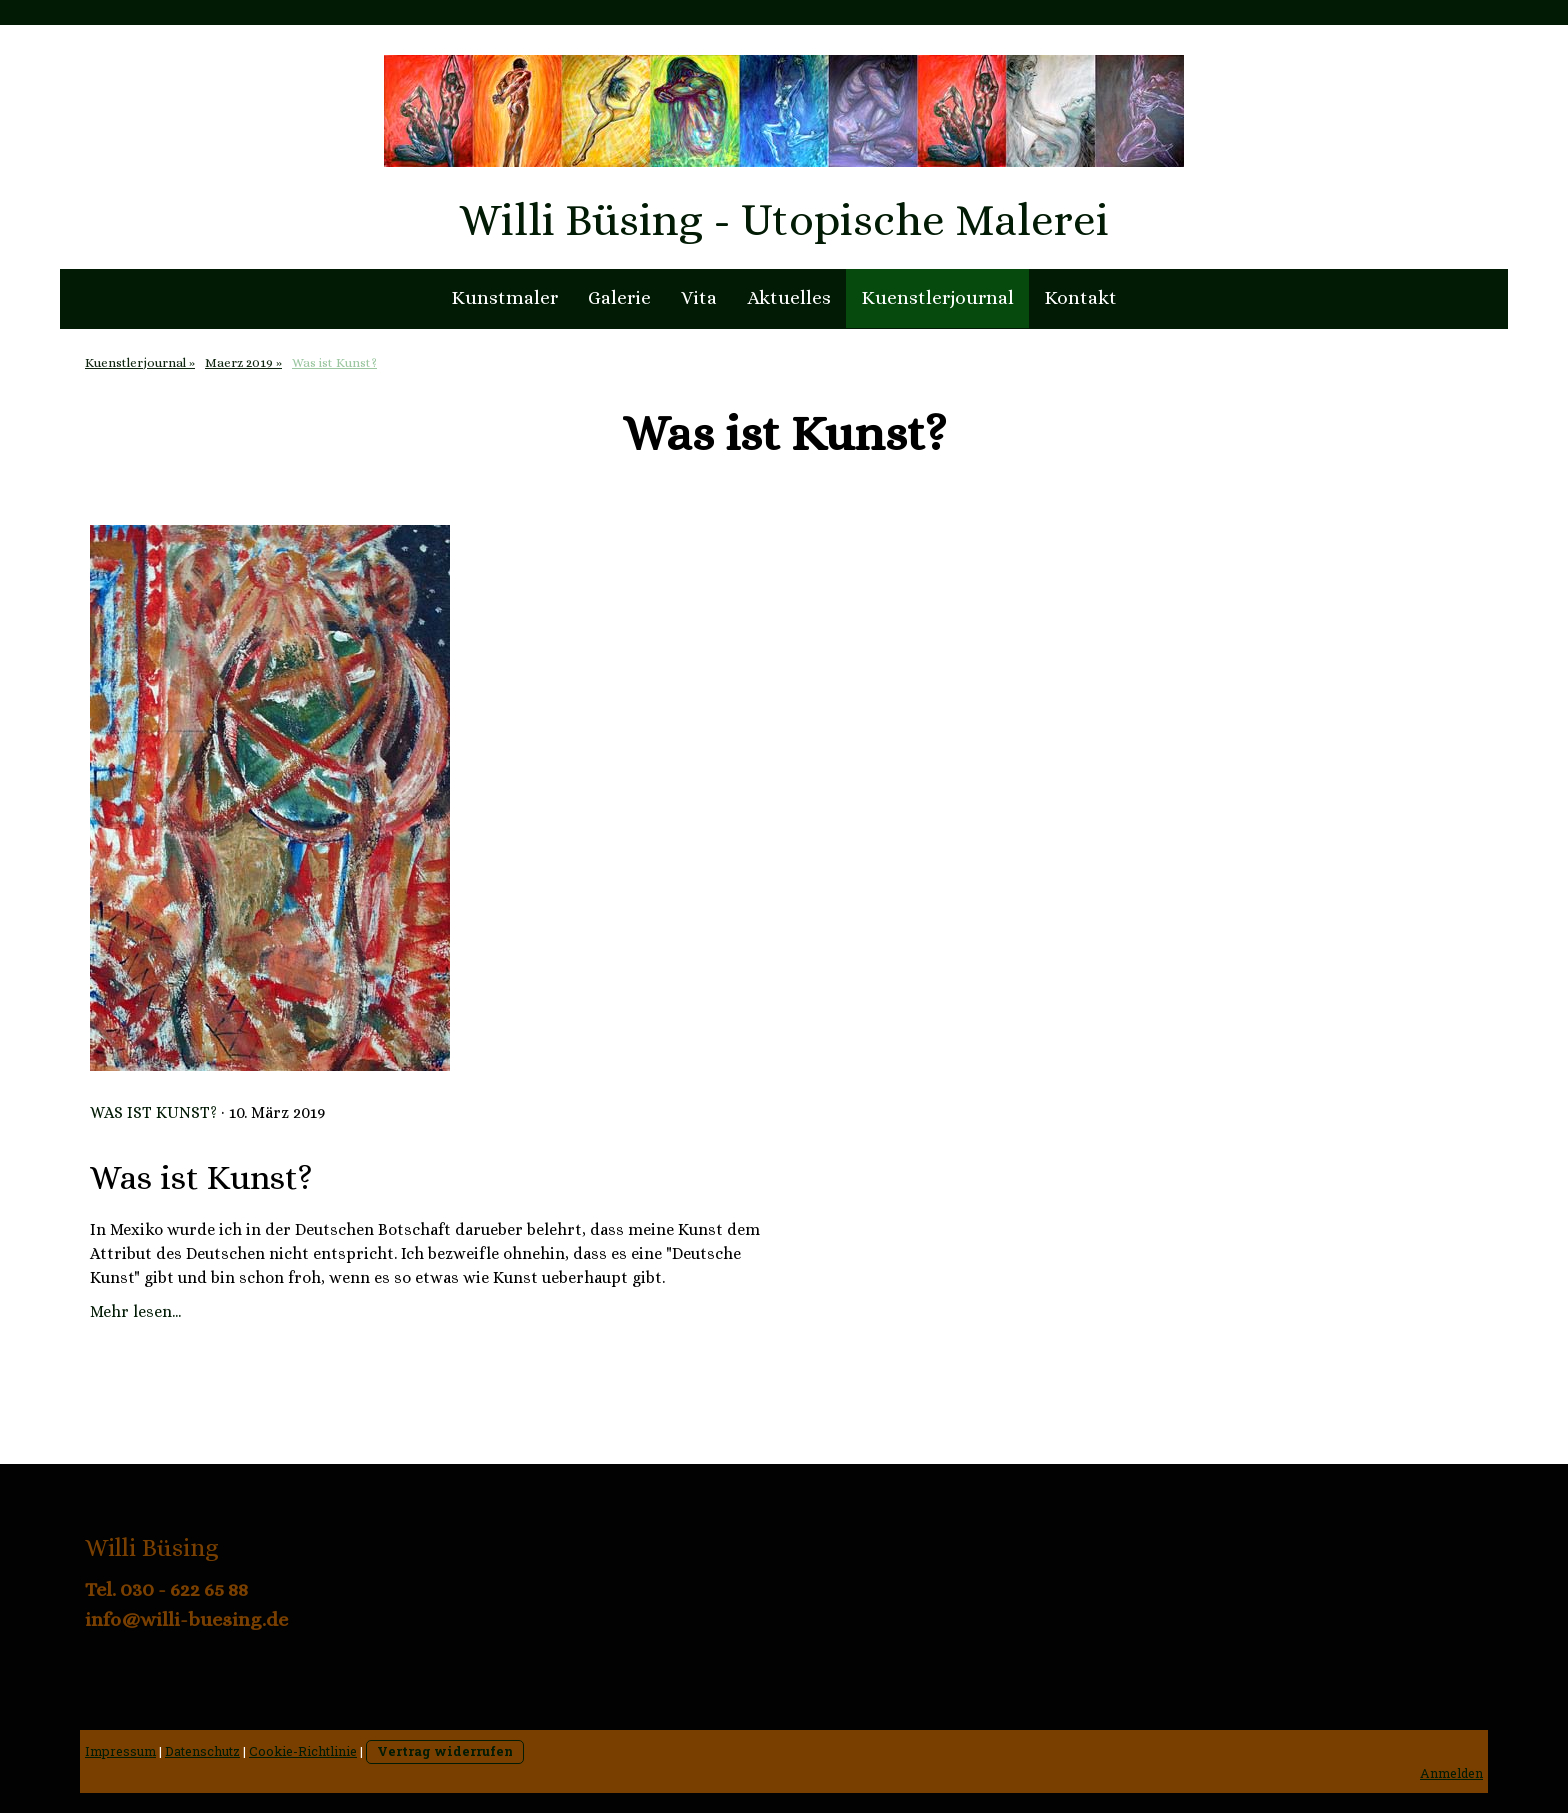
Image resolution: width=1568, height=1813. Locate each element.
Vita (699, 297)
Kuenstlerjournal (937, 297)
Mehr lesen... (135, 1311)
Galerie (619, 297)
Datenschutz (202, 1751)
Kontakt (1080, 297)
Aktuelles (789, 297)
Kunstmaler (504, 297)
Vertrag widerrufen (445, 1751)
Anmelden (1451, 1773)
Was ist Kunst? (153, 1112)
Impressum (120, 1751)
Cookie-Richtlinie (303, 1751)
